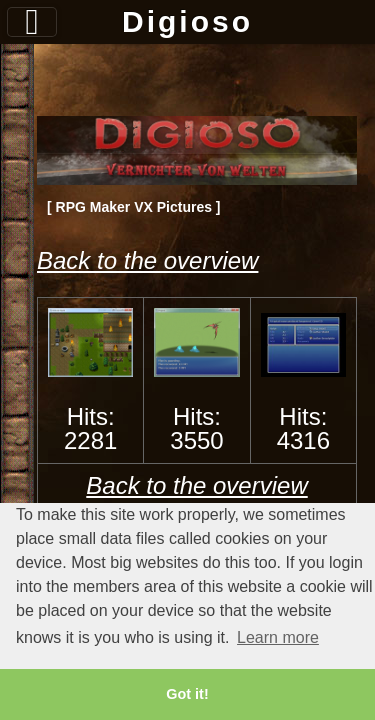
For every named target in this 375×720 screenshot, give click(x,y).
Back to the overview (147, 260)
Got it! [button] (187, 694)
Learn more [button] (278, 637)
